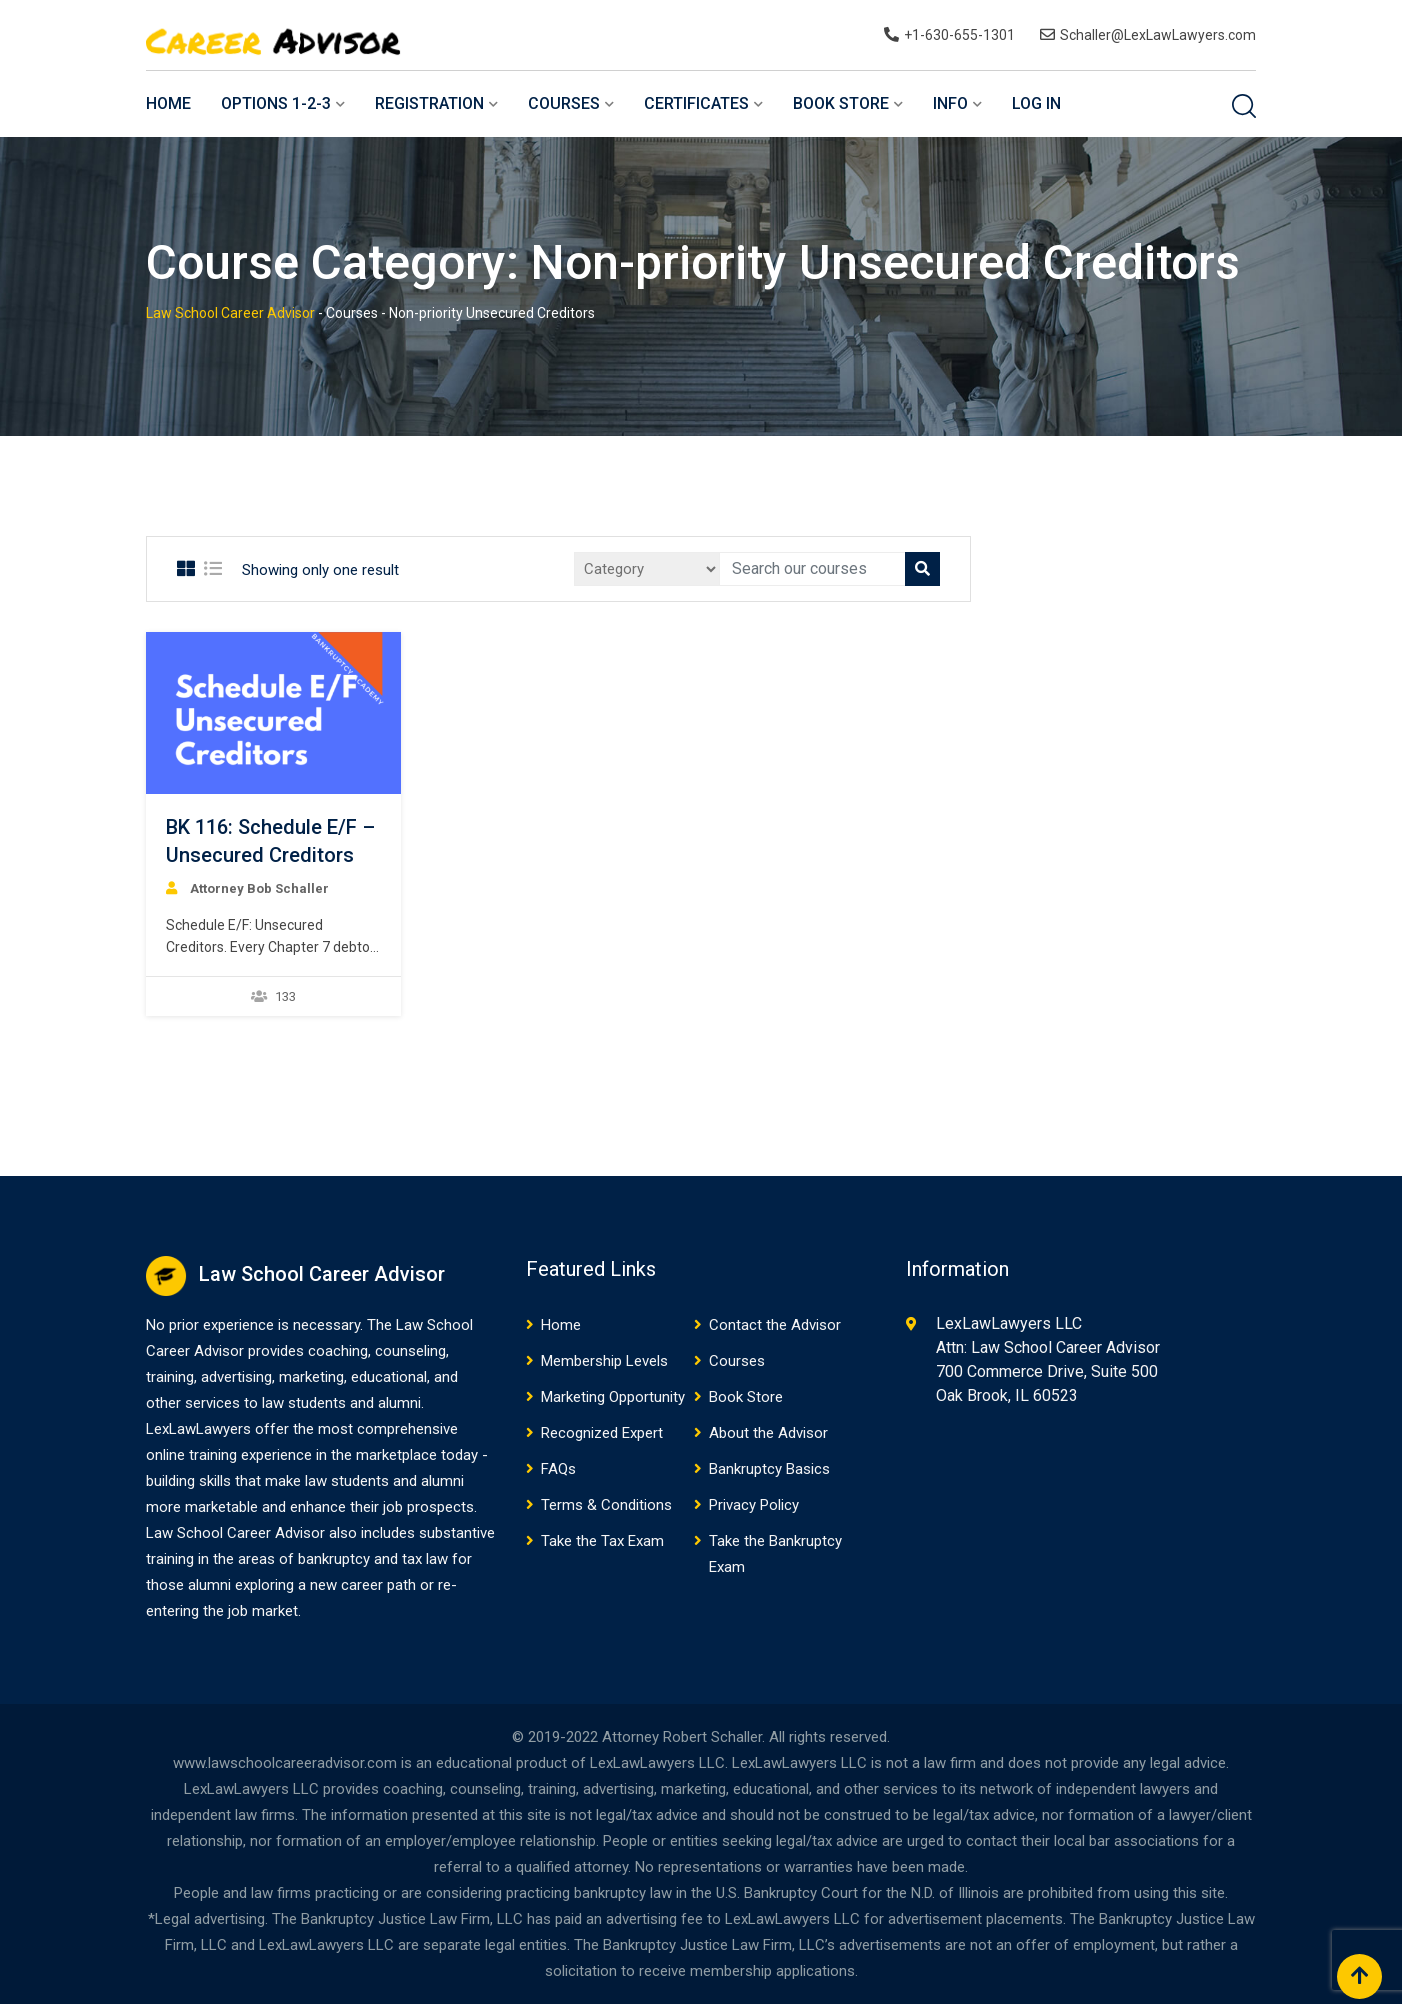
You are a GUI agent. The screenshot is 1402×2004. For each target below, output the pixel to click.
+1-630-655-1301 (959, 35)
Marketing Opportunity (613, 1397)
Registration (429, 103)
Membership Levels (604, 1361)
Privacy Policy (754, 1505)
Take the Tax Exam (602, 1541)
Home (168, 103)
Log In (1036, 103)
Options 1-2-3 (276, 103)
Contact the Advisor (775, 1325)
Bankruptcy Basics (769, 1469)
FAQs (558, 1469)
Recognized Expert (602, 1433)
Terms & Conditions (606, 1505)
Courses (564, 103)
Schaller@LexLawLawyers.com (1158, 35)
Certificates (696, 103)
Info (950, 103)
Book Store (841, 103)
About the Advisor (768, 1433)
